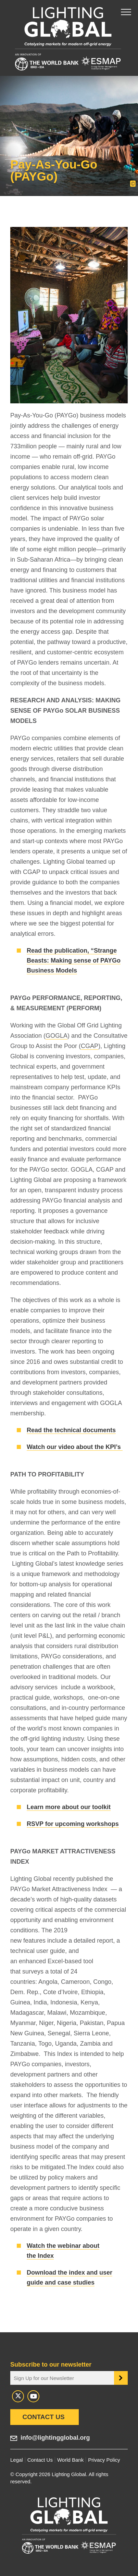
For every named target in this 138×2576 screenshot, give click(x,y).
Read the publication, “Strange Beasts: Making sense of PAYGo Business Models (74, 960)
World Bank (70, 2460)
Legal (16, 2460)
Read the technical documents (71, 1430)
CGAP (89, 1046)
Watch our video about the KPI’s (75, 1447)
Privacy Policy (104, 2460)
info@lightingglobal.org (55, 2437)
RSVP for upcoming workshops (73, 1823)
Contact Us (43, 2416)
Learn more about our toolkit (69, 1807)
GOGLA (56, 1035)
